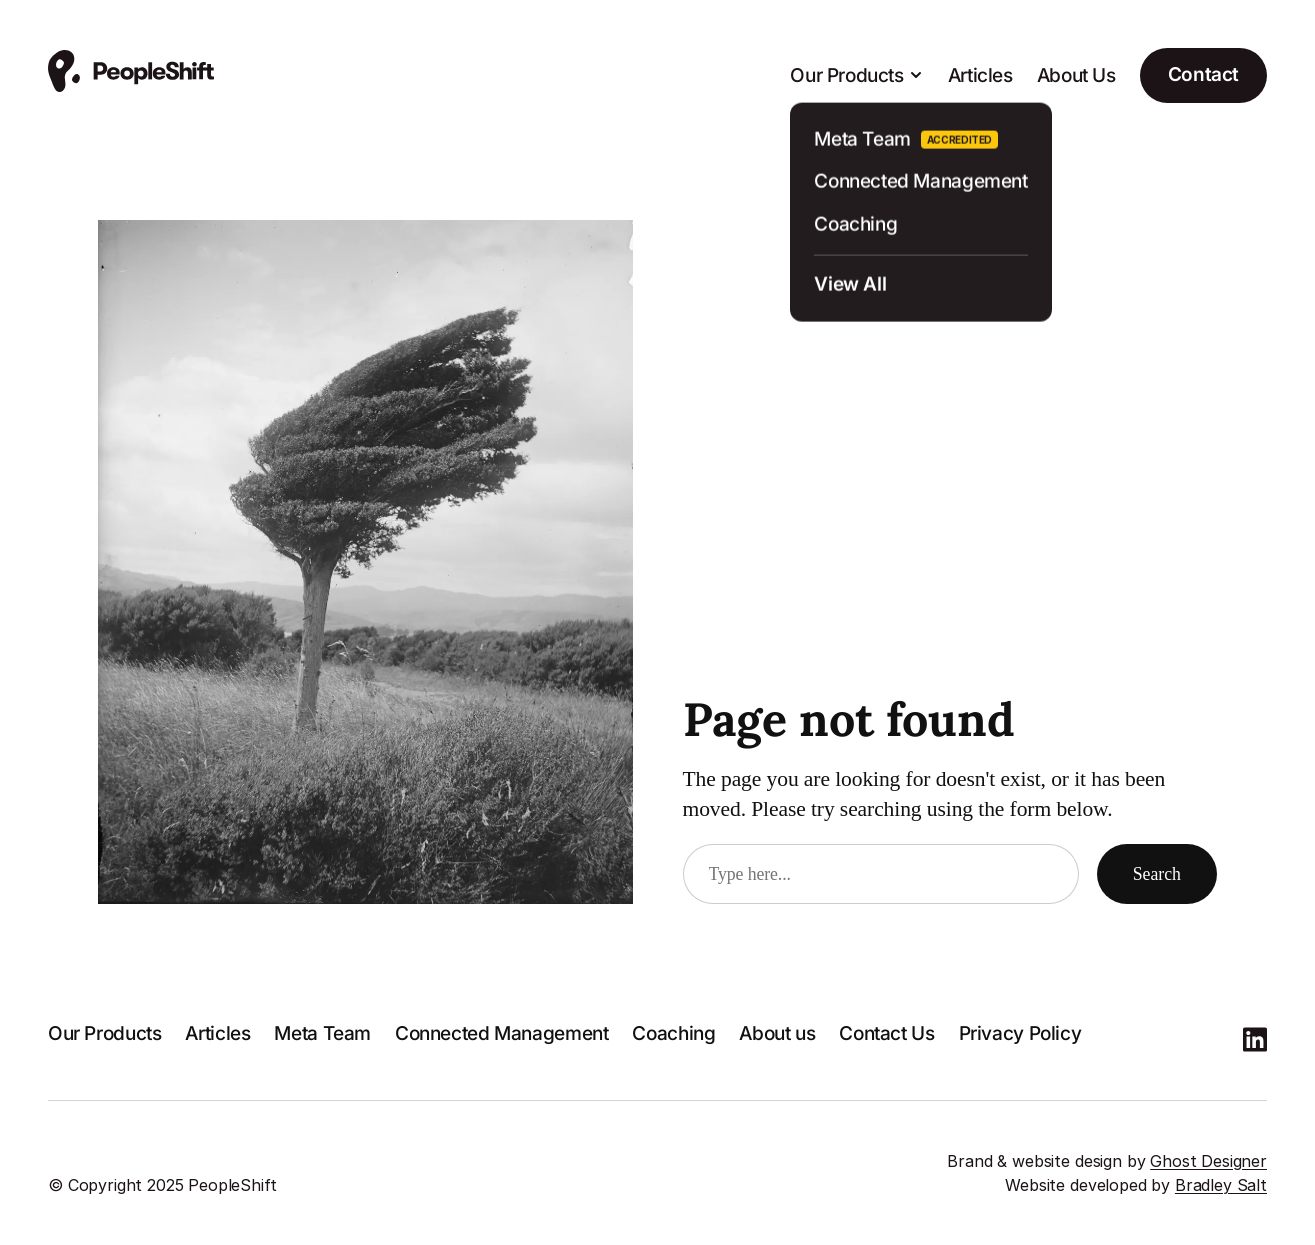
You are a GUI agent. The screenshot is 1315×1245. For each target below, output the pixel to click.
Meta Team (322, 1033)
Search (1157, 874)
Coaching (673, 1033)
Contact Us (886, 1033)
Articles (980, 75)
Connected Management (501, 1033)
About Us (1076, 75)
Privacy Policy (1020, 1033)
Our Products (104, 1033)
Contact (1203, 74)
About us (777, 1033)
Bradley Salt (1221, 1185)
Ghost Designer (1208, 1161)
